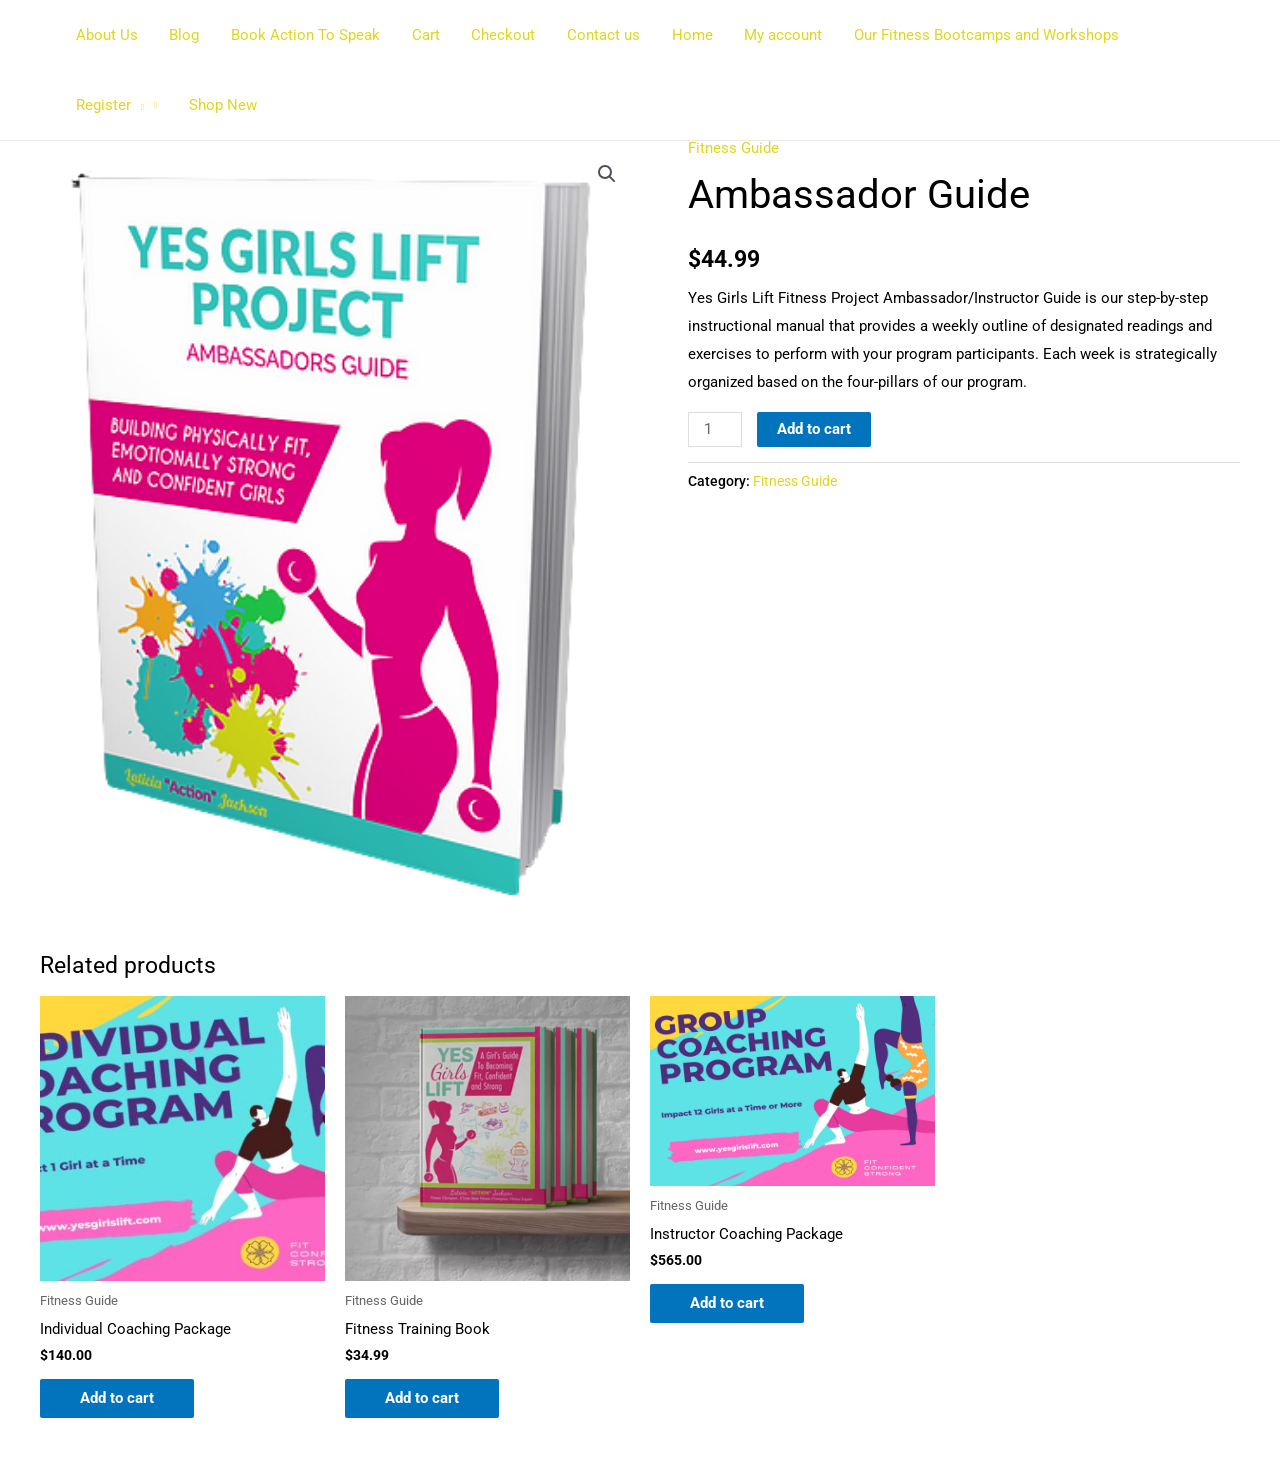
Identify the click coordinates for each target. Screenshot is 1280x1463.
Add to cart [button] (117, 1398)
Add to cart (814, 429)
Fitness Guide (733, 148)
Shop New (109, 105)
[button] (1196, 35)
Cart (420, 35)
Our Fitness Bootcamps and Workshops (972, 35)
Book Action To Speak (301, 35)
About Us (106, 35)
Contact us (594, 35)
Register (1169, 35)
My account (771, 35)
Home (681, 35)
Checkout (496, 35)
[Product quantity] (715, 429)
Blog (182, 35)
